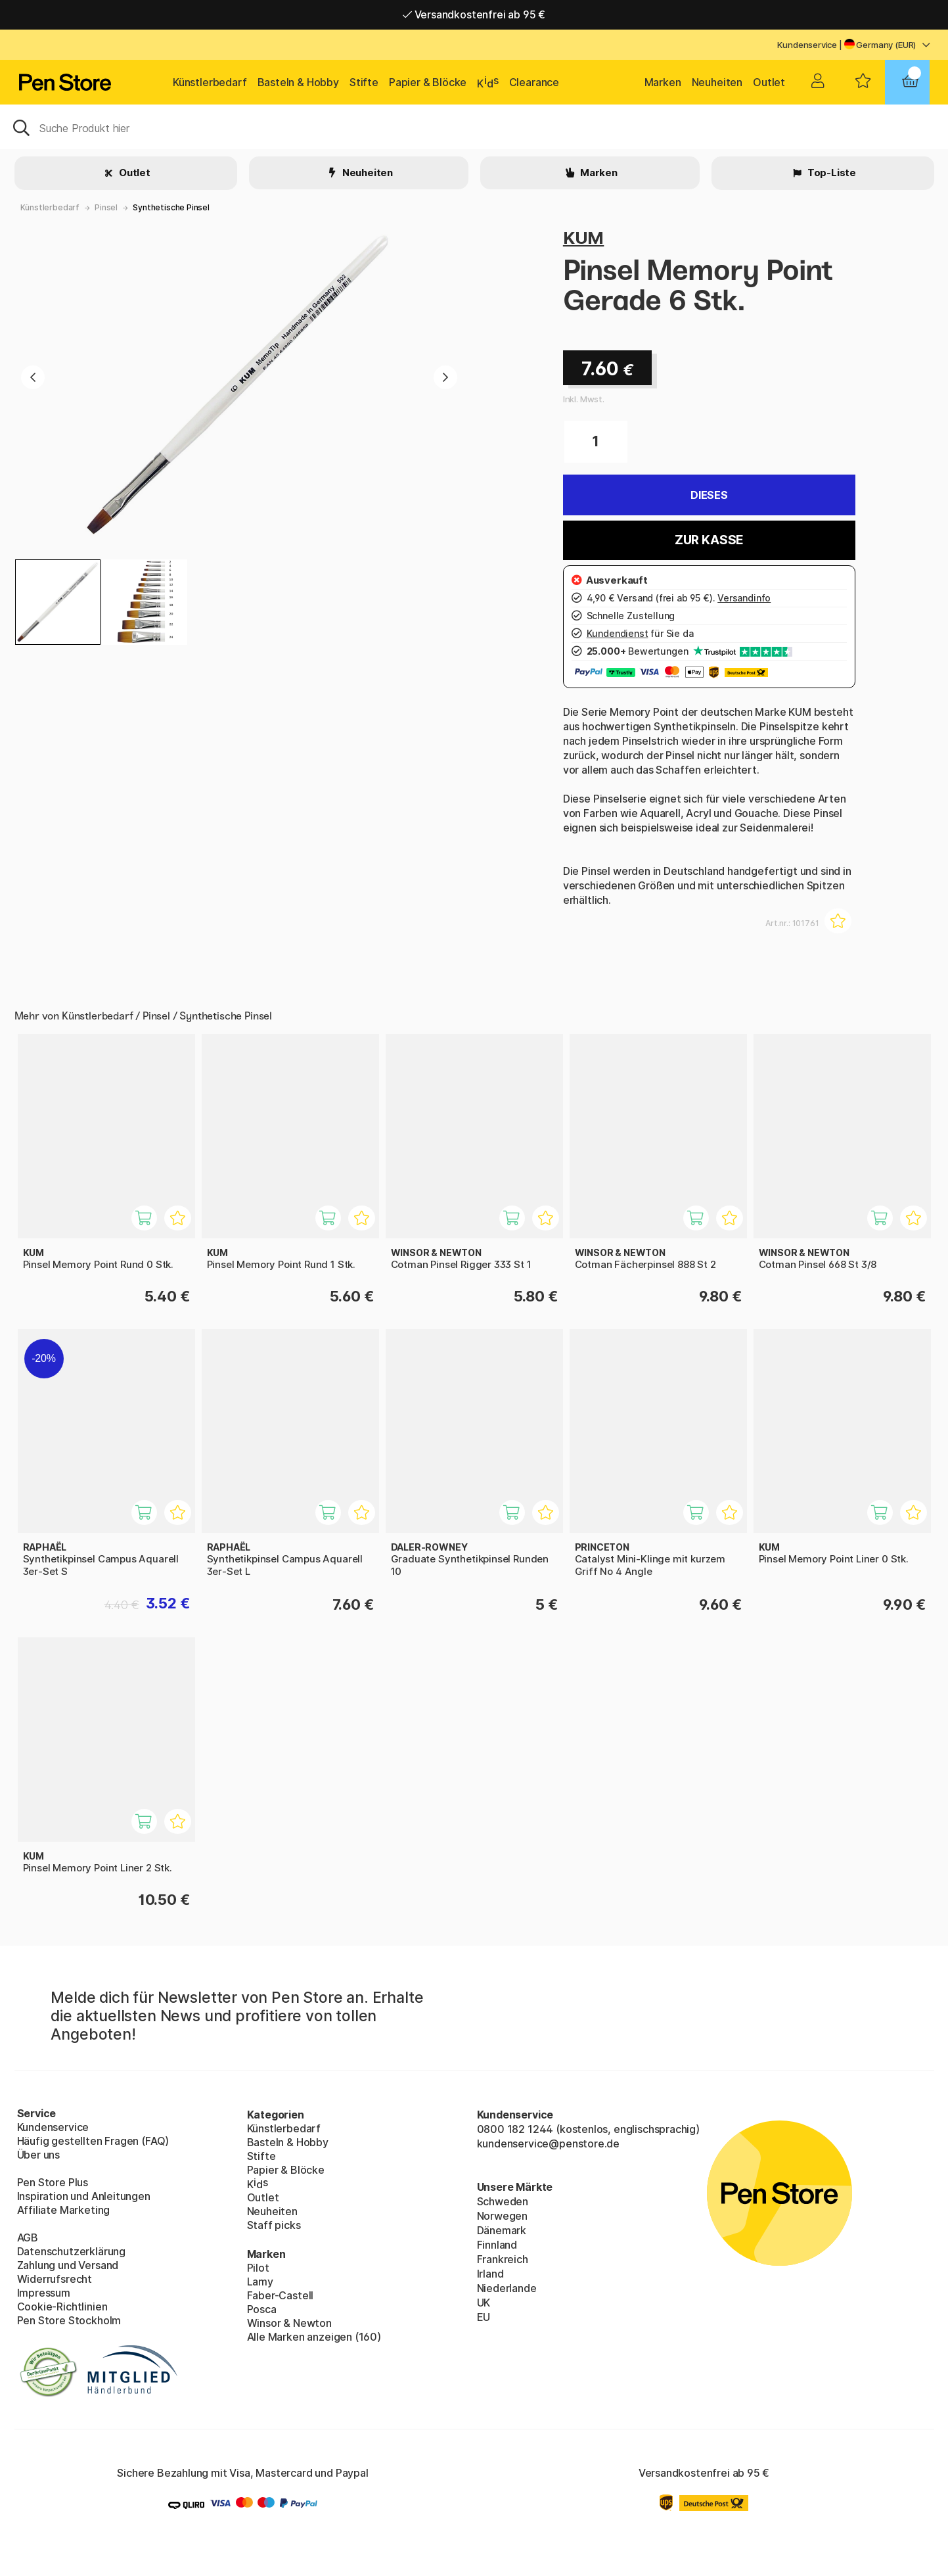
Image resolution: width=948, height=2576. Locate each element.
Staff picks (274, 2225)
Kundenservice (807, 44)
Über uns (38, 2154)
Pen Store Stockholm (69, 2320)
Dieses (709, 495)
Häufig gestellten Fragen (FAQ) (93, 2140)
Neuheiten (717, 82)
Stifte (364, 82)
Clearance (534, 82)
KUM (583, 237)
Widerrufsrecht (55, 2278)
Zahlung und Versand (68, 2265)
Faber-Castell (280, 2295)
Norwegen (502, 2215)
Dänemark (502, 2230)
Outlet (769, 82)
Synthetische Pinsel (171, 207)
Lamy (260, 2281)
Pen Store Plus (53, 2182)
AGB (27, 2237)
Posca (262, 2309)
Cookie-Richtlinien (62, 2306)
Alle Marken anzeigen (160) (314, 2336)
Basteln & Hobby (298, 82)
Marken (662, 82)
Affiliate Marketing (63, 2209)
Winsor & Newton (289, 2323)
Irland (490, 2273)
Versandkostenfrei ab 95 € (474, 14)
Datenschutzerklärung (71, 2251)
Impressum (43, 2292)
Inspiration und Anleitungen (83, 2196)
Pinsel (106, 207)
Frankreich (502, 2259)
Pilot (258, 2267)
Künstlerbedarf (210, 82)
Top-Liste (830, 172)
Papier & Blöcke (427, 82)
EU (484, 2317)
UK (484, 2302)
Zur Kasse (709, 540)
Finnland (497, 2244)
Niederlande (507, 2288)
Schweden (503, 2201)
